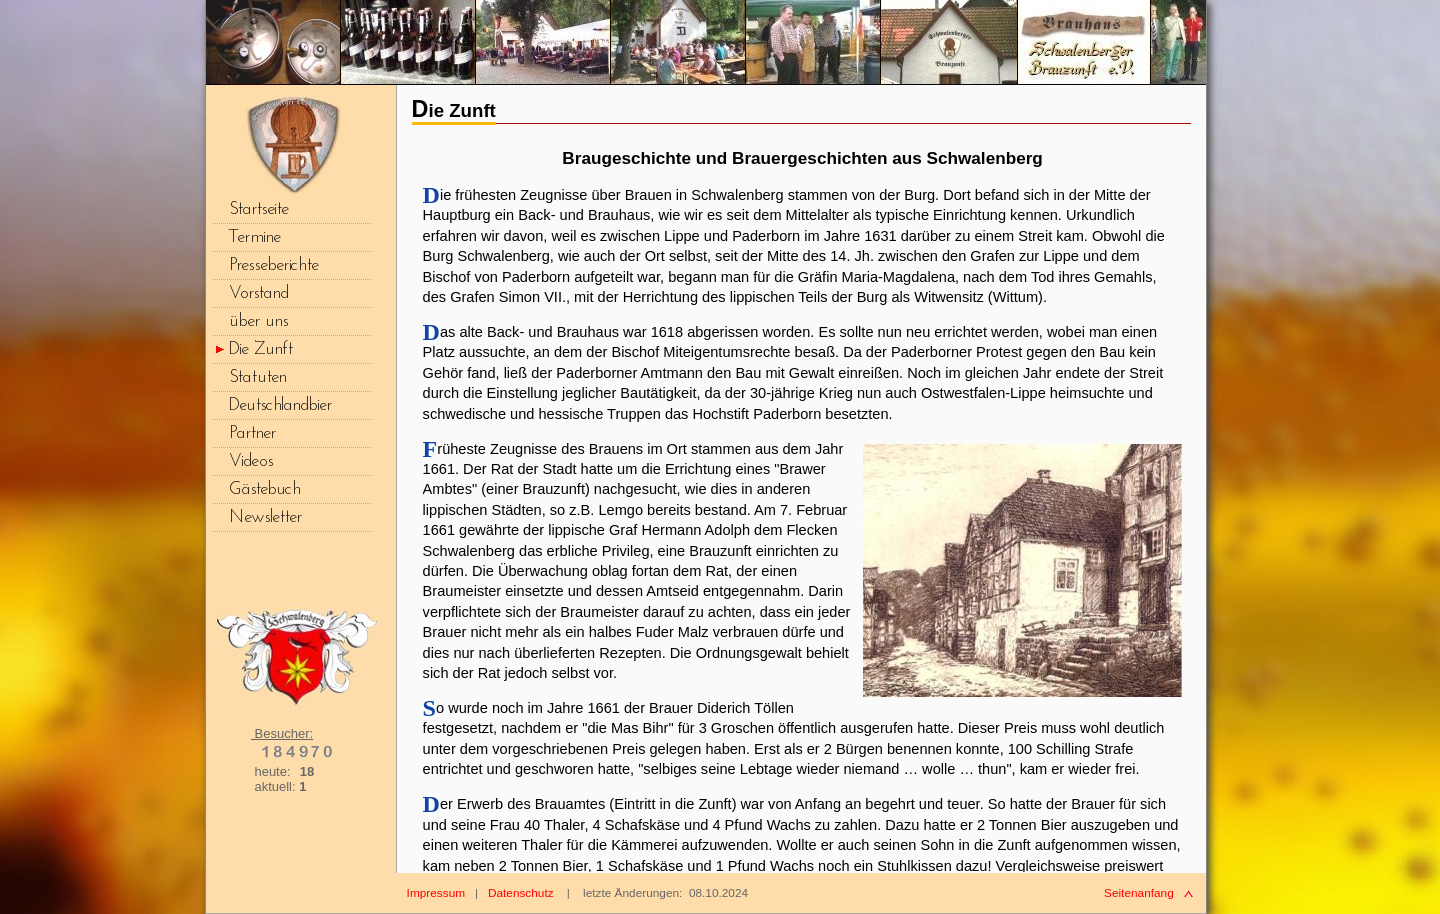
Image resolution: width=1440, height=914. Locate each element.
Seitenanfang (1139, 893)
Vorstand (259, 293)
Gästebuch (265, 489)
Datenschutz (521, 893)
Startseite (259, 209)
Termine (255, 237)
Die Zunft (261, 349)
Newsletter (265, 517)
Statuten (258, 377)
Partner (252, 433)
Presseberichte (274, 265)
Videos (251, 461)
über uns (259, 321)
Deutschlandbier (280, 405)
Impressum (436, 893)
